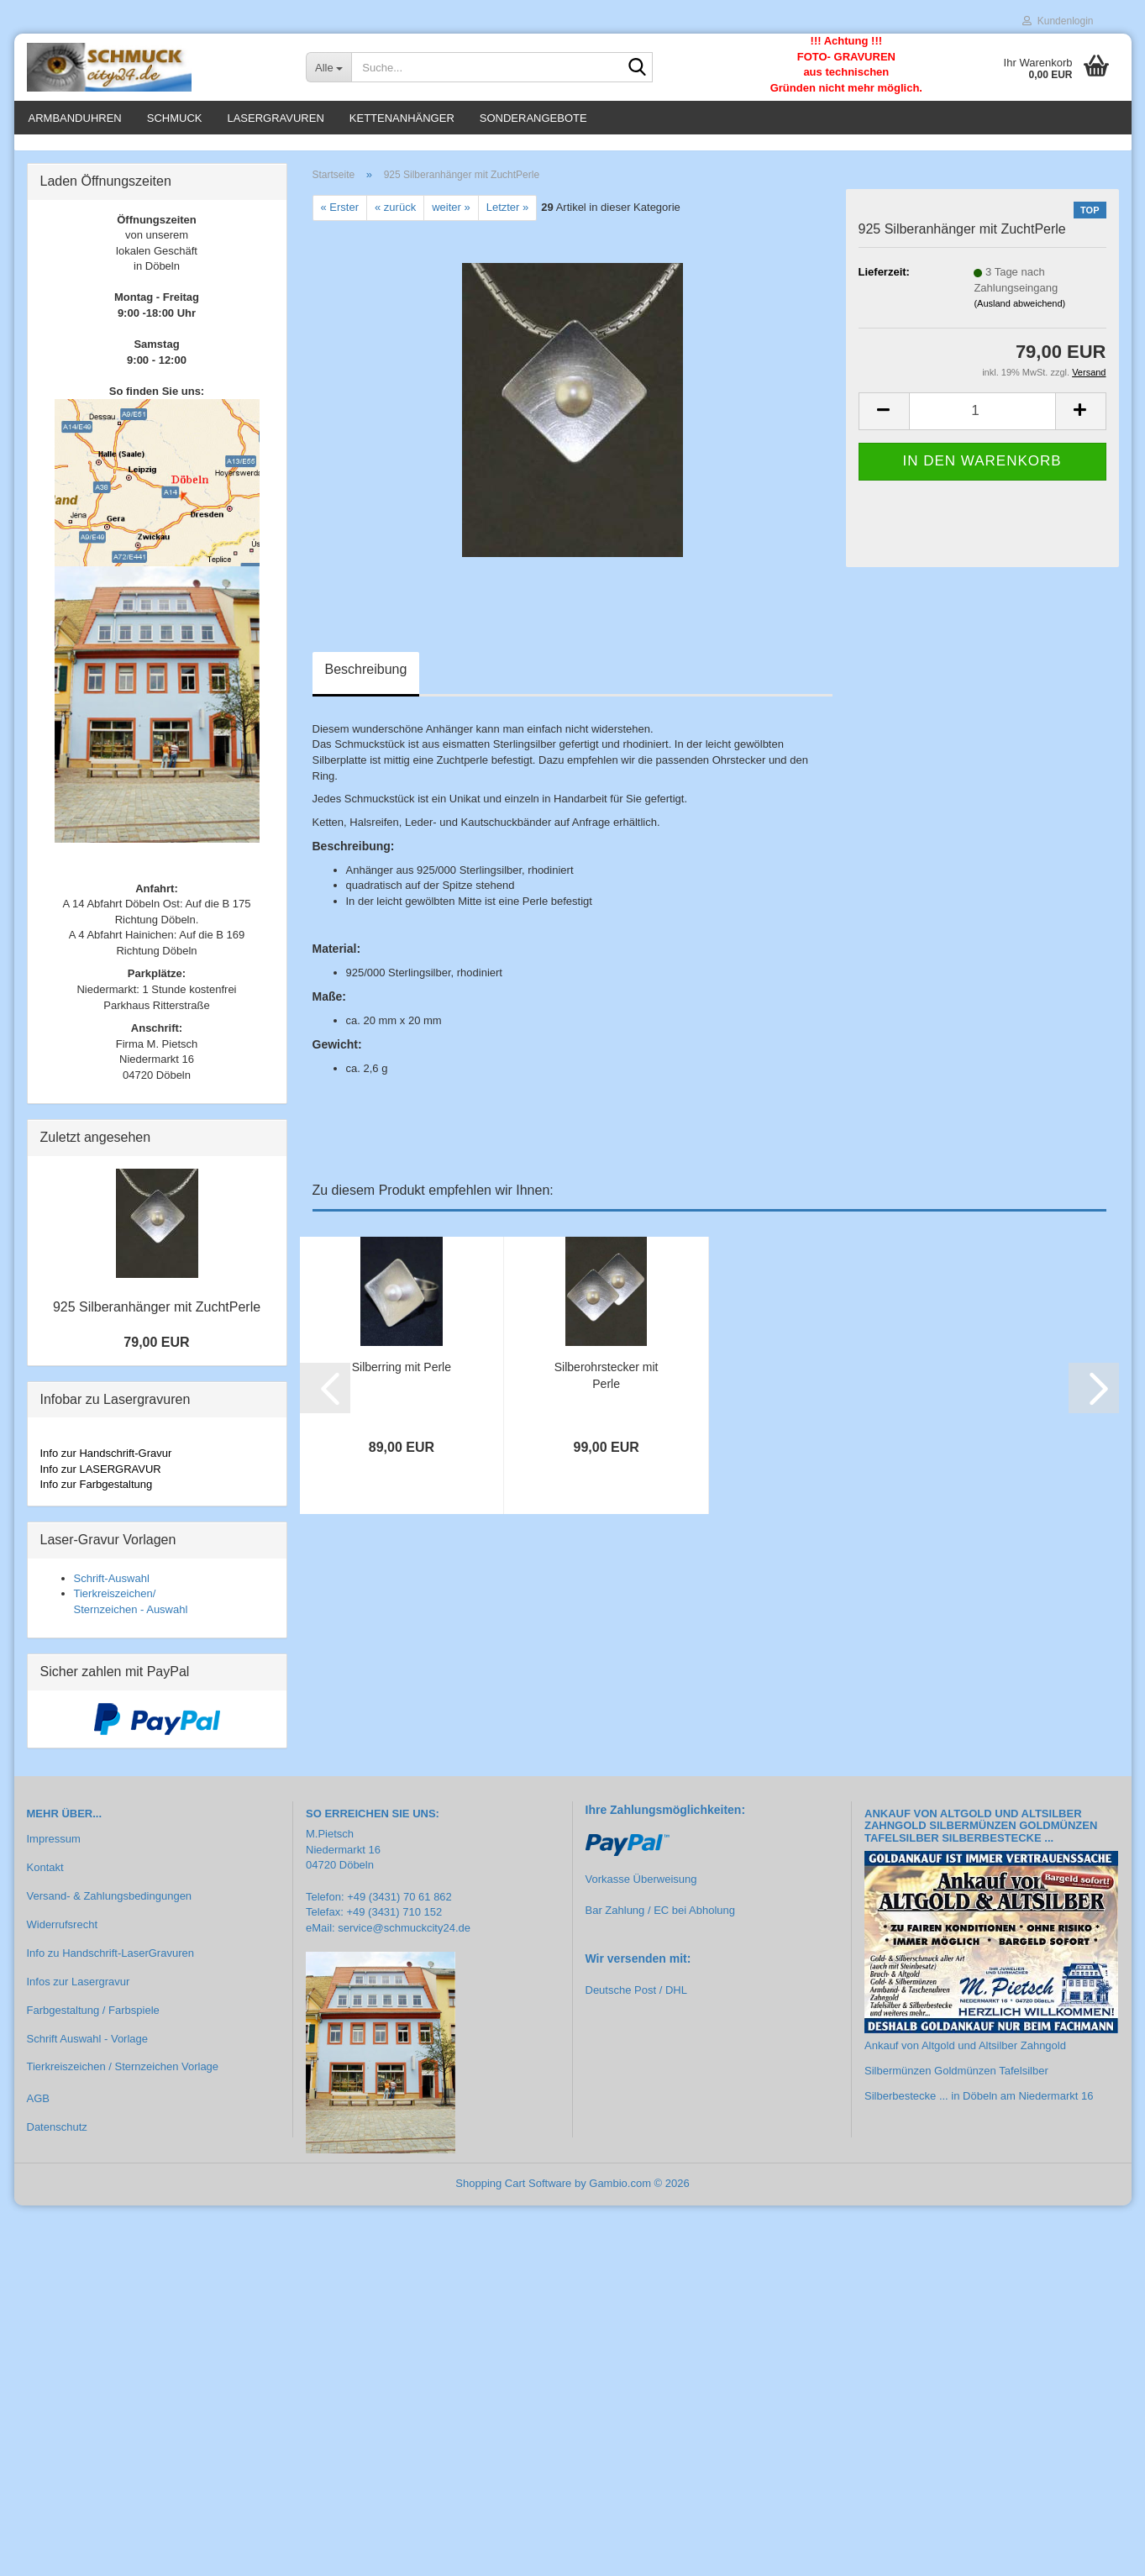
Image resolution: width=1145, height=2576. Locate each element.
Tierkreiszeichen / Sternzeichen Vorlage (123, 2076)
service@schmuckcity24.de (404, 1937)
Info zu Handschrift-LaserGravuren (110, 1962)
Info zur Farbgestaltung (96, 1493)
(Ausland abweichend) (1019, 313)
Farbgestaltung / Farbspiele (93, 2019)
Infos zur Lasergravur (78, 1991)
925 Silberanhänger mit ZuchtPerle (156, 1317)
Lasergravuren (275, 118)
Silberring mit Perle (401, 1376)
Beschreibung (366, 678)
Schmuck (174, 118)
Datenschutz (57, 2137)
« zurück (395, 217)
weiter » (451, 217)
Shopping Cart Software (513, 2192)
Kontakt (45, 1877)
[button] (884, 420)
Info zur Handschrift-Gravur (106, 1462)
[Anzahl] (982, 420)
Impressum (54, 1849)
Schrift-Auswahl (112, 1587)
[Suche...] (328, 67)
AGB (38, 2108)
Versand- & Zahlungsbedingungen (109, 1905)
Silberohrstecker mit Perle (606, 1384)
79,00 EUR (156, 1351)
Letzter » (507, 217)
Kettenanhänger (401, 118)
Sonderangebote (533, 118)
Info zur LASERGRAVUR (100, 1478)
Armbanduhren (75, 118)
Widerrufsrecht (62, 1933)
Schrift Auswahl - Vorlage (88, 2048)
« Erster (340, 217)
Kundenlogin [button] (1057, 21)
